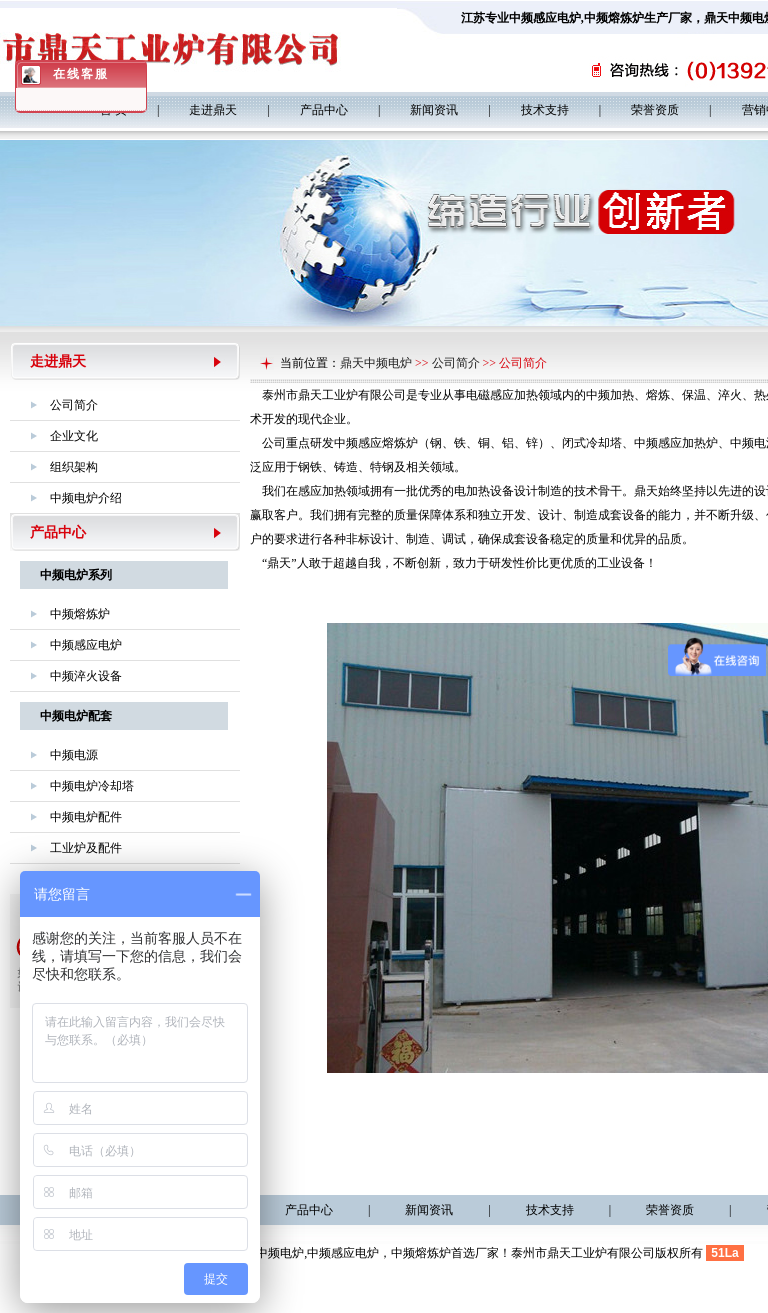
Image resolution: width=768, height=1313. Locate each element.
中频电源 (74, 755)
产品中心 (324, 110)
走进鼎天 (213, 110)
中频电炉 (280, 1253)
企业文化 (74, 436)
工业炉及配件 (86, 848)
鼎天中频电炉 (376, 363)
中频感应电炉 (545, 18)
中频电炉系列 (76, 575)
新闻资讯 (434, 110)
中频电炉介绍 (86, 498)
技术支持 (545, 110)
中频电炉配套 (76, 716)
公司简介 (74, 405)
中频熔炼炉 (614, 18)
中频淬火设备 (86, 676)
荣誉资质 (655, 110)
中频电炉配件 (86, 817)
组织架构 (74, 467)
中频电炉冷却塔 (92, 786)
